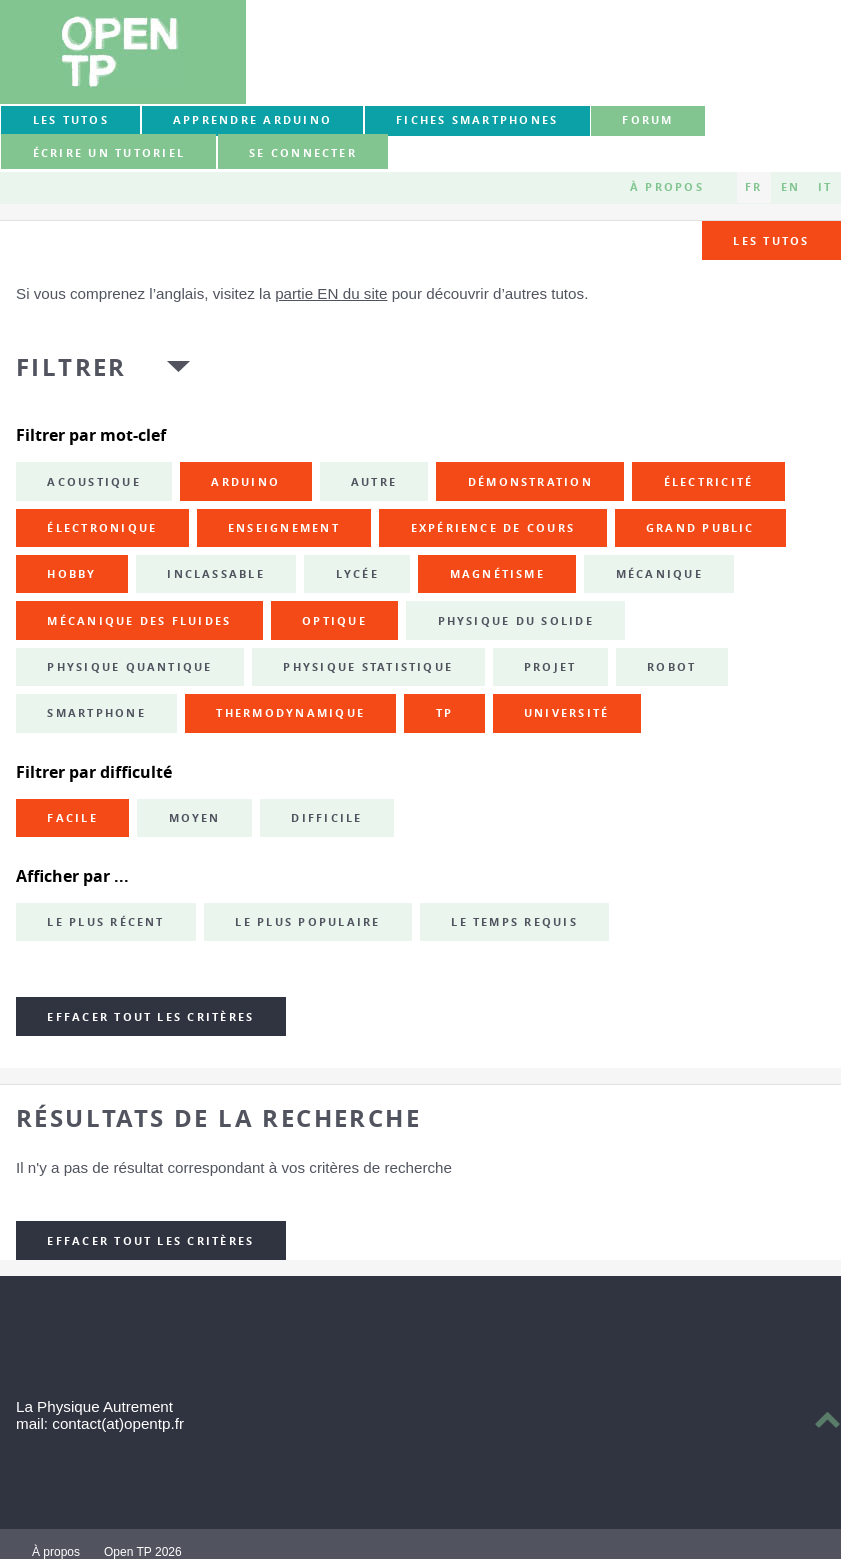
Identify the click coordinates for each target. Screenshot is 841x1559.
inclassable (216, 574)
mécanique (659, 574)
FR (753, 187)
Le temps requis (514, 922)
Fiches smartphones (477, 120)
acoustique (93, 482)
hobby (71, 574)
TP (444, 713)
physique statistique (368, 667)
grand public (700, 528)
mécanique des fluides (139, 621)
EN (790, 187)
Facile (72, 818)
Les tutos (71, 120)
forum (647, 120)
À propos (667, 187)
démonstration (530, 482)
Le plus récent (105, 922)
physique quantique (129, 667)
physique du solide (516, 621)
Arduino (245, 482)
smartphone (96, 713)
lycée (357, 574)
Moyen (195, 818)
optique (334, 621)
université (566, 713)
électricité (709, 482)
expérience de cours (493, 528)
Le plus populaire (307, 922)
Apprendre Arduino (252, 120)
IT (825, 187)
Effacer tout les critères (150, 1017)
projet (550, 667)
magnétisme (497, 574)
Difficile (326, 818)
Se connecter (303, 153)
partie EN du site (331, 293)
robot (671, 667)
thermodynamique (290, 713)
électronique (102, 528)
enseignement (284, 528)
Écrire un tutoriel (109, 153)
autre (374, 482)
